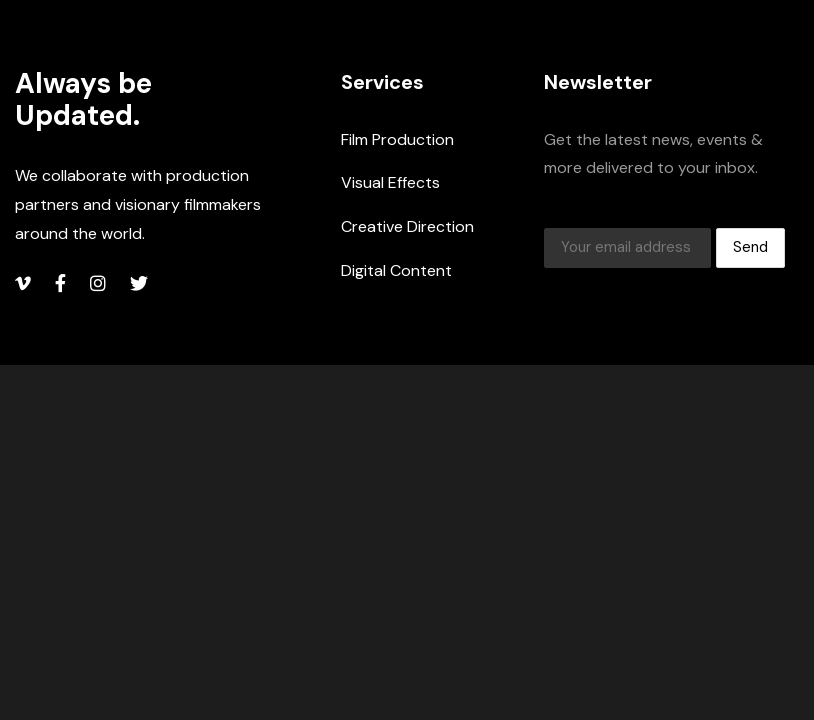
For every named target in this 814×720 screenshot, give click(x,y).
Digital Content (396, 270)
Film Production (397, 139)
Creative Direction (407, 226)
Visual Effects (390, 182)
